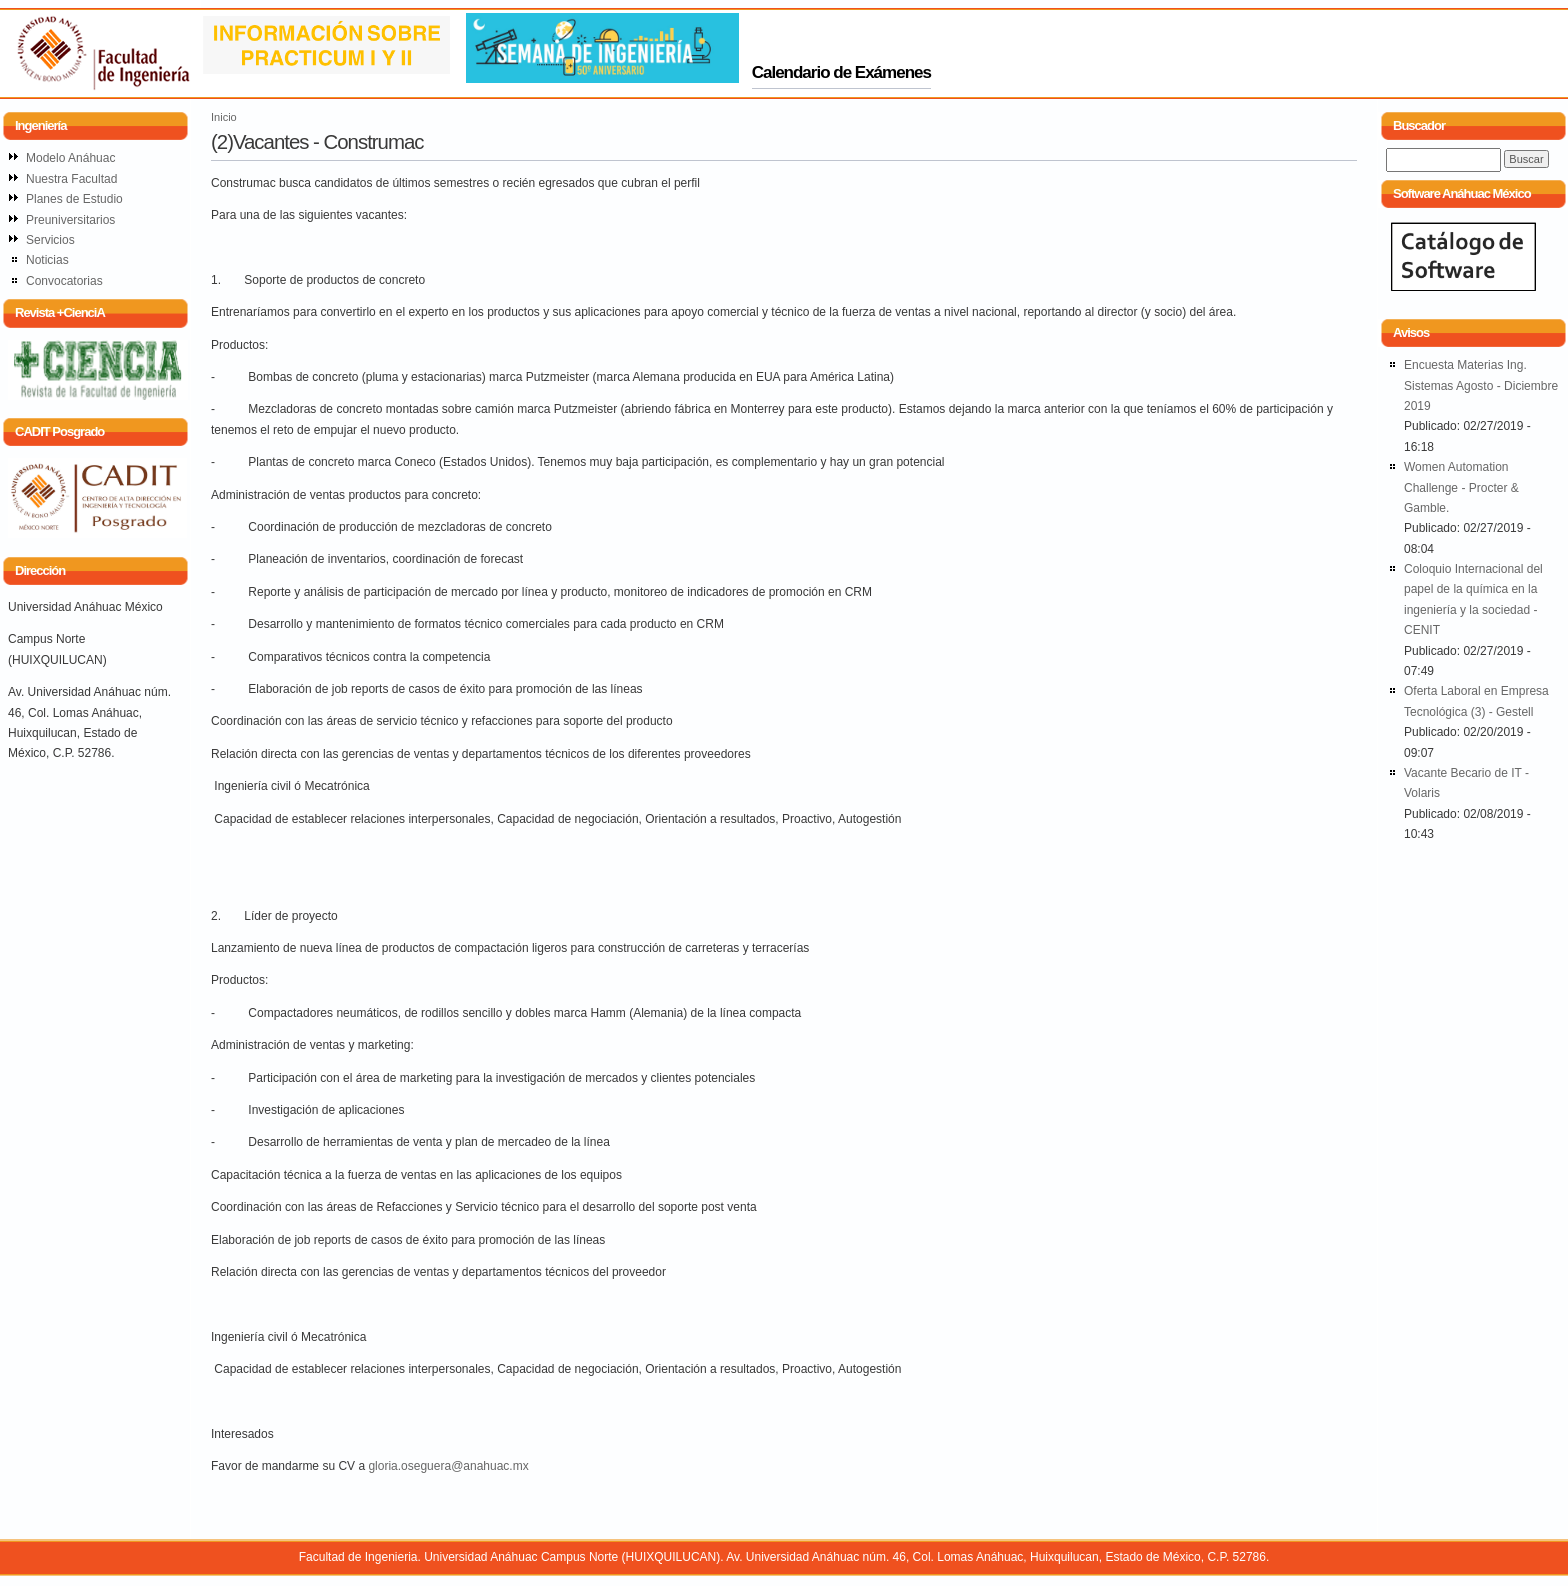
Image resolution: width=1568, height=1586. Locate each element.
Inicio (224, 117)
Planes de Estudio (74, 199)
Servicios (50, 240)
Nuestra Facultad (71, 179)
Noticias (47, 260)
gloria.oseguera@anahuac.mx (448, 1466)
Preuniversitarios (70, 220)
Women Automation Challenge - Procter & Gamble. (1461, 487)
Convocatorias (64, 281)
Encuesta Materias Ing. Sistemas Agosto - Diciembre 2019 (1481, 385)
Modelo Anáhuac (70, 158)
